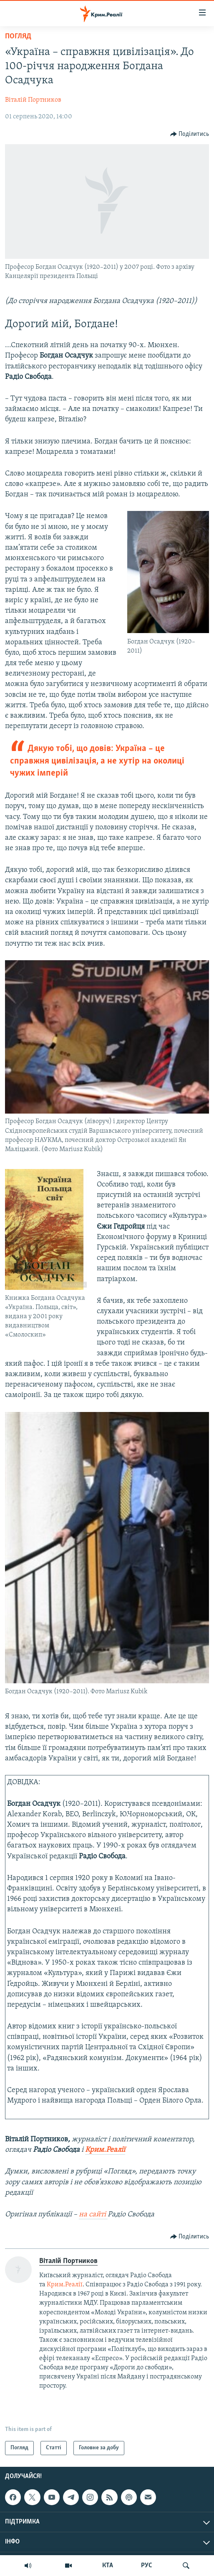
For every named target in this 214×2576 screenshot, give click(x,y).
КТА (107, 2565)
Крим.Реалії (65, 2284)
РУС (146, 2565)
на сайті (93, 2214)
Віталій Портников (33, 100)
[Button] (189, 134)
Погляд (18, 36)
